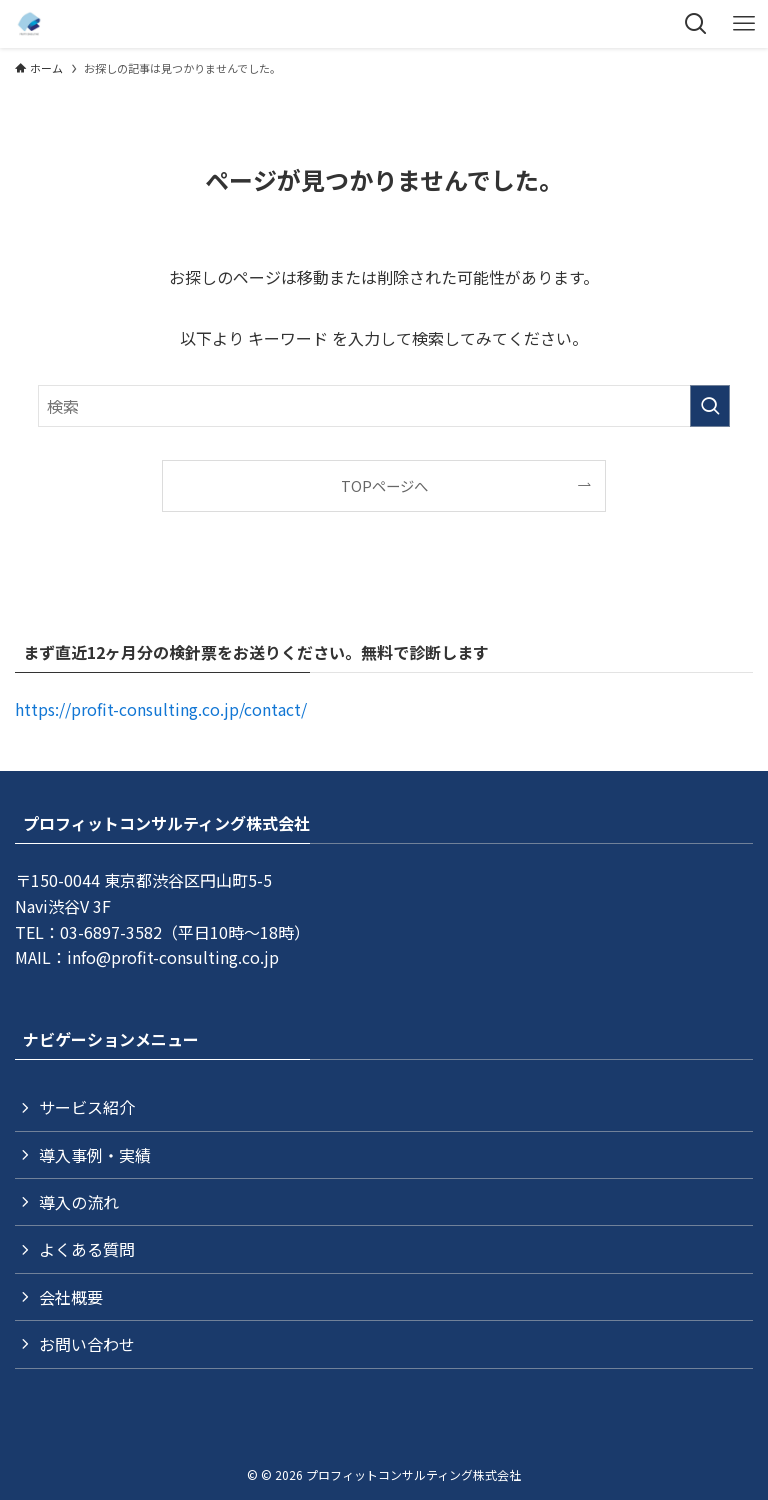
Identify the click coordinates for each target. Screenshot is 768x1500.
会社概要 (71, 1297)
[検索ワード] (383, 406)
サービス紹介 (87, 1107)
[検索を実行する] (710, 406)
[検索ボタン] (696, 24)
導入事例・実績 (95, 1155)
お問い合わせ (87, 1344)
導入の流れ (79, 1202)
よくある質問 (87, 1249)
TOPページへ (384, 485)
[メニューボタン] (744, 24)
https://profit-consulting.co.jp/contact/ (161, 709)
